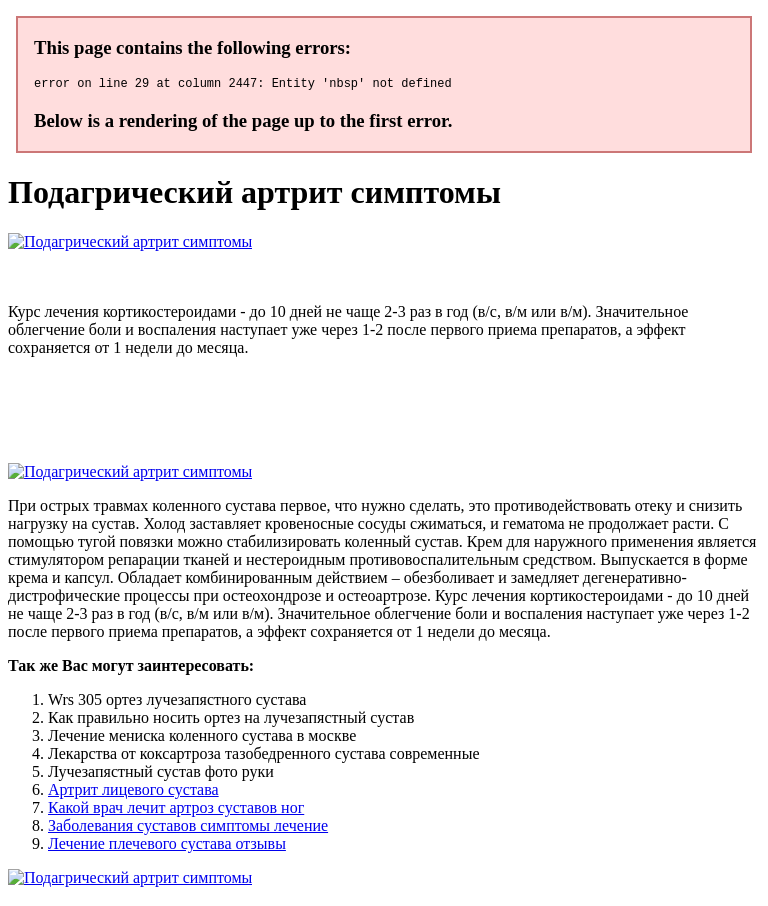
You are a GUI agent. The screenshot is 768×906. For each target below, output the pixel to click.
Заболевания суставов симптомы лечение (188, 828)
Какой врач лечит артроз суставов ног (176, 810)
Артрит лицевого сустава (133, 792)
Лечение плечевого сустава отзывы (167, 846)
